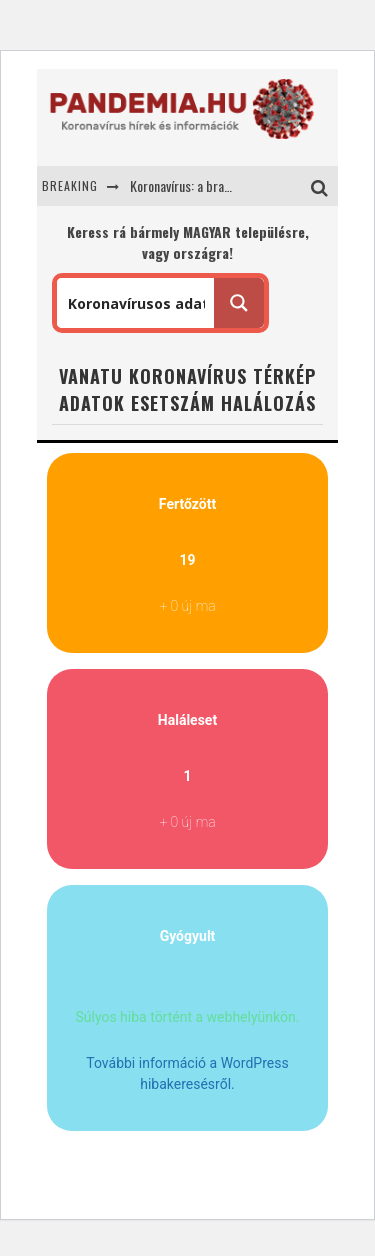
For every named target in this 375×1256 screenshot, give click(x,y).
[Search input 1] (136, 303)
